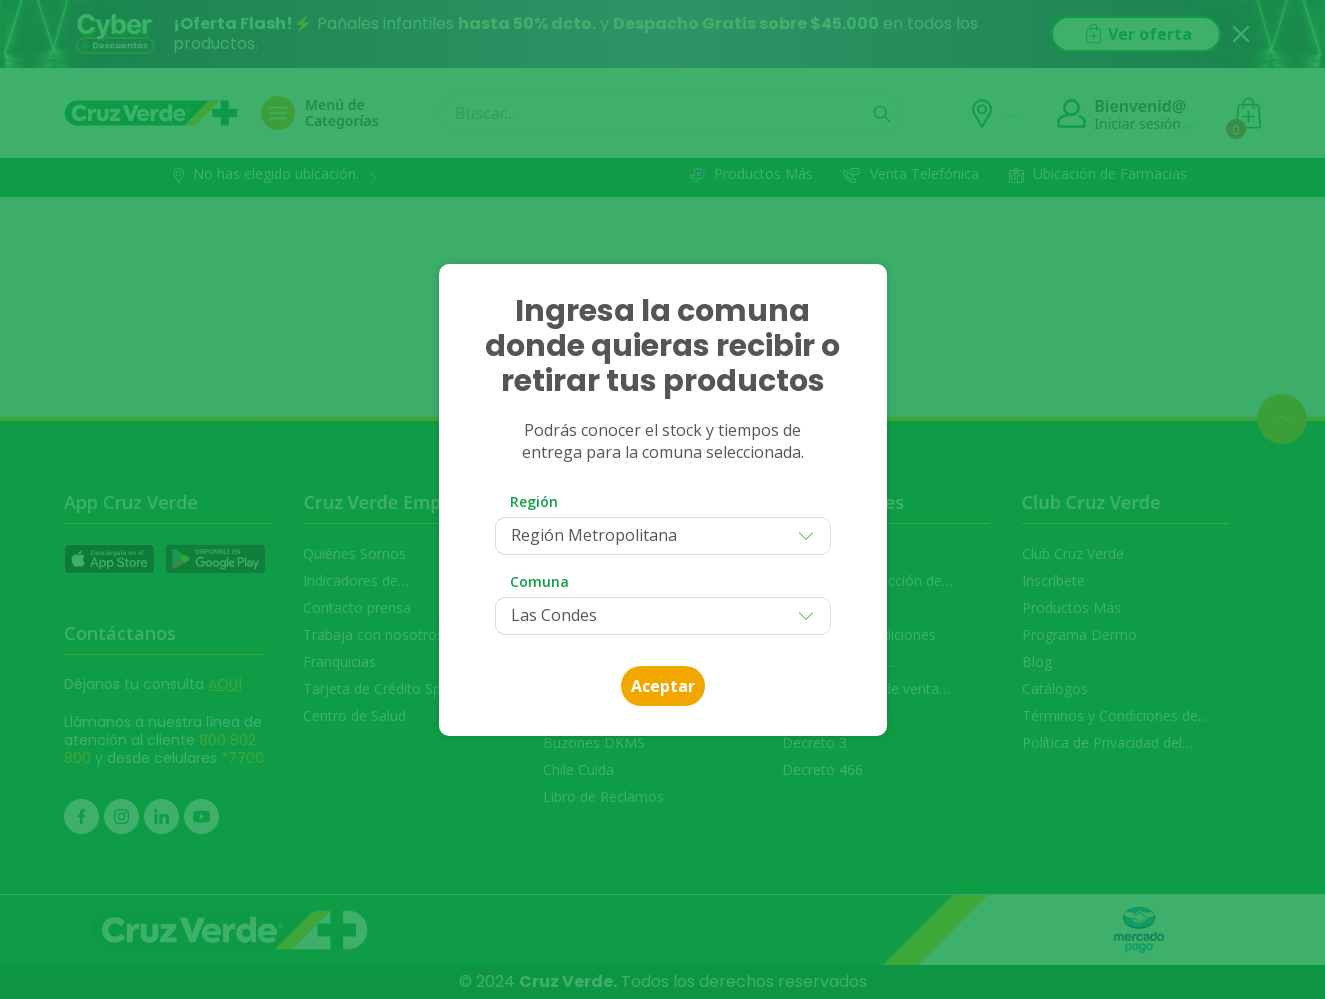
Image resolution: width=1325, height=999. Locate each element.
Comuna (539, 581)
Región (534, 501)
